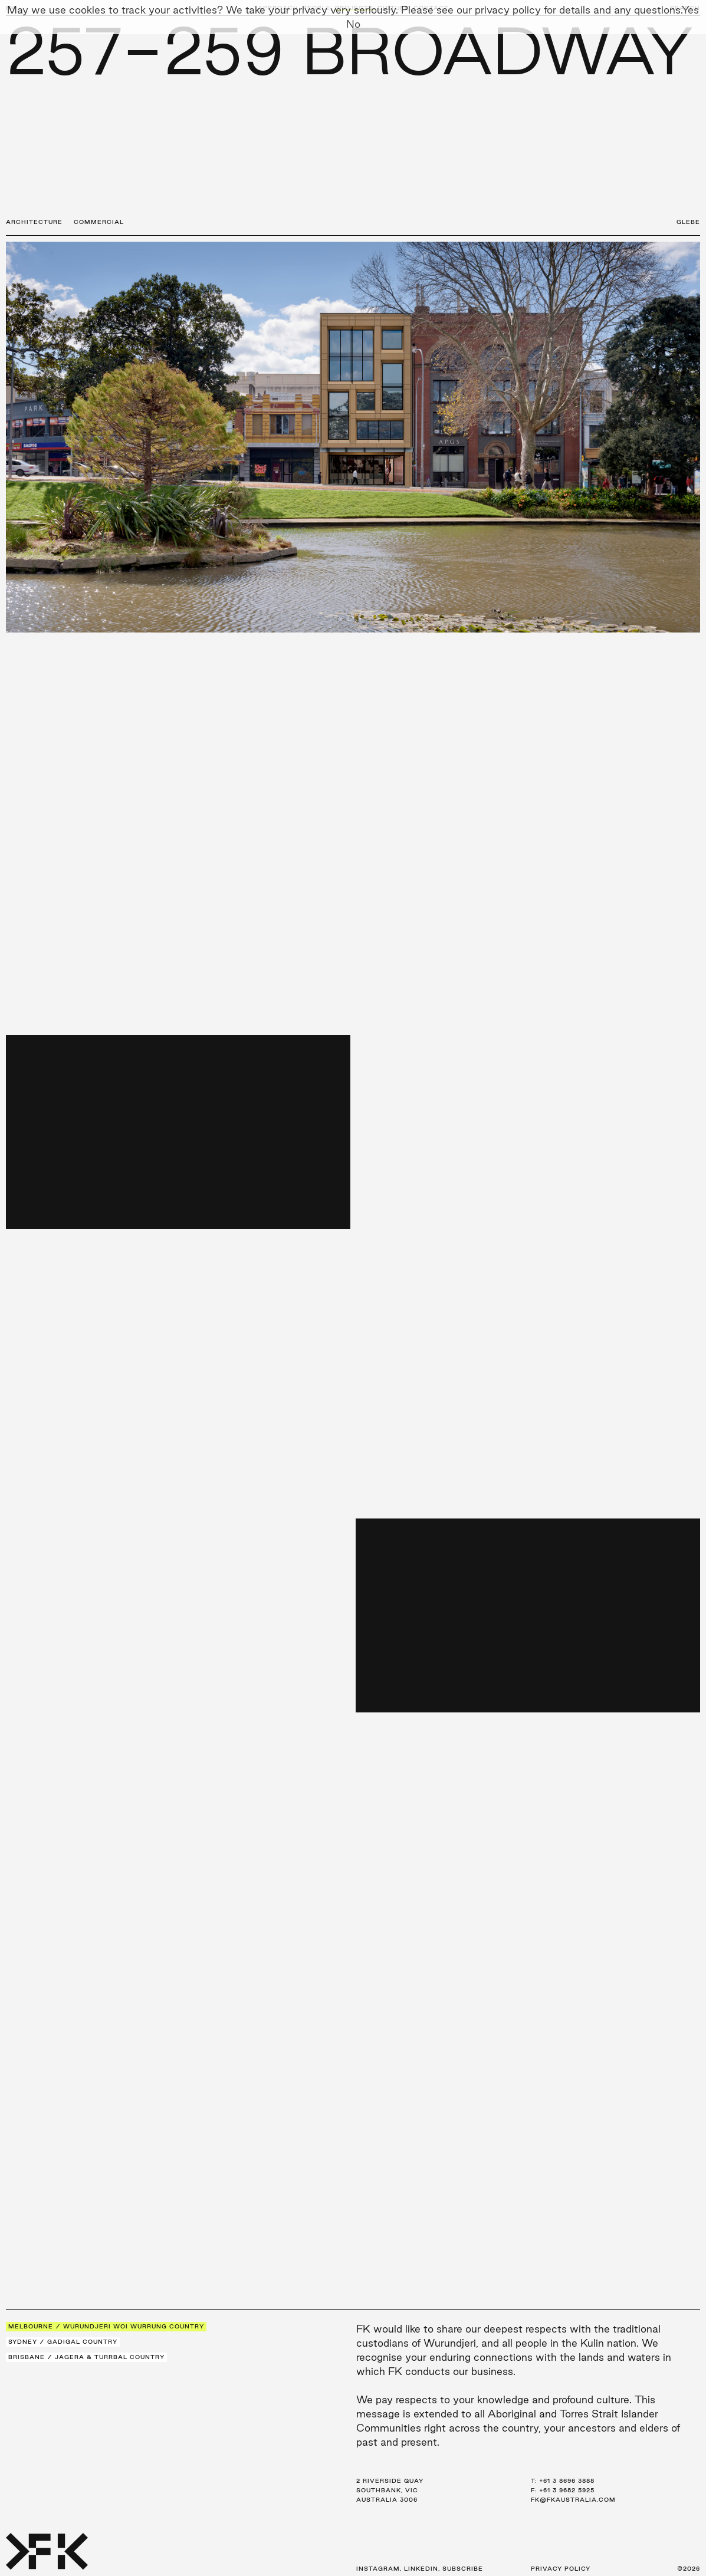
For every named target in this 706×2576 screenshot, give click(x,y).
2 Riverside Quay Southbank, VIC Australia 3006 (389, 2490)
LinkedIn (421, 2568)
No (353, 23)
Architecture (34, 222)
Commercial (99, 222)
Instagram (378, 2568)
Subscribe (462, 2568)
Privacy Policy (560, 2568)
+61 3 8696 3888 (567, 2481)
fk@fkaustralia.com (573, 2499)
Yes (690, 9)
